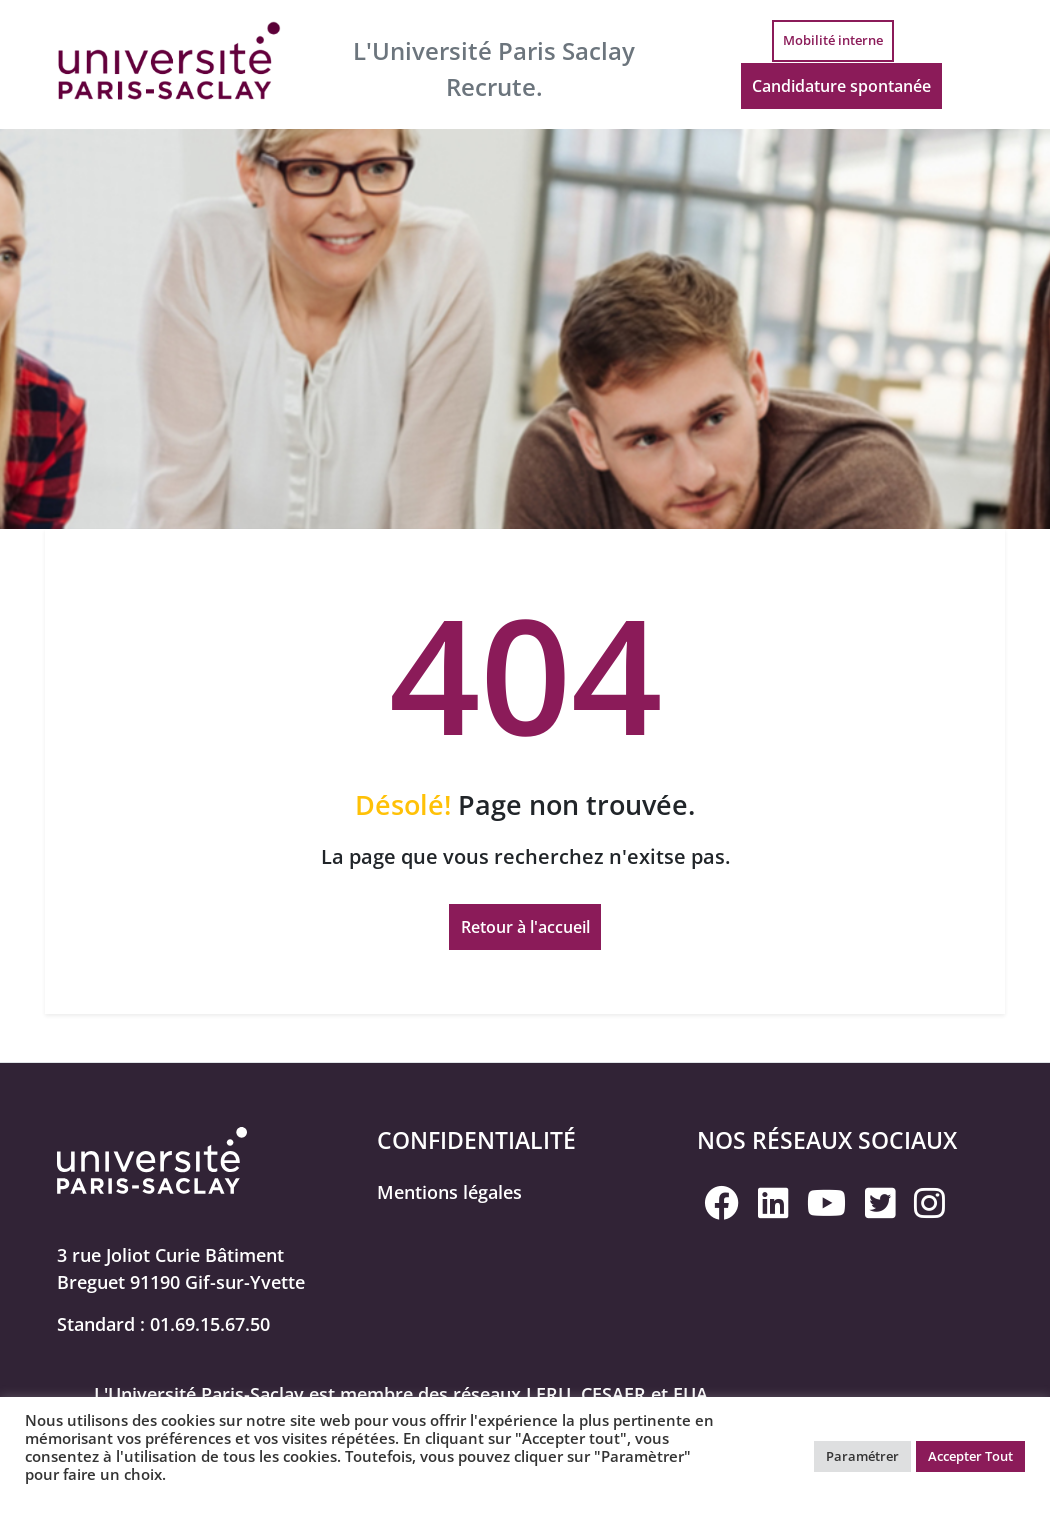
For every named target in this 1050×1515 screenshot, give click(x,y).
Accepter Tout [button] (970, 1456)
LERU (548, 1395)
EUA (690, 1395)
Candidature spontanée (835, 91)
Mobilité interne (827, 41)
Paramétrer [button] (862, 1456)
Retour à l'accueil (525, 928)
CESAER (613, 1395)
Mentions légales (449, 1193)
